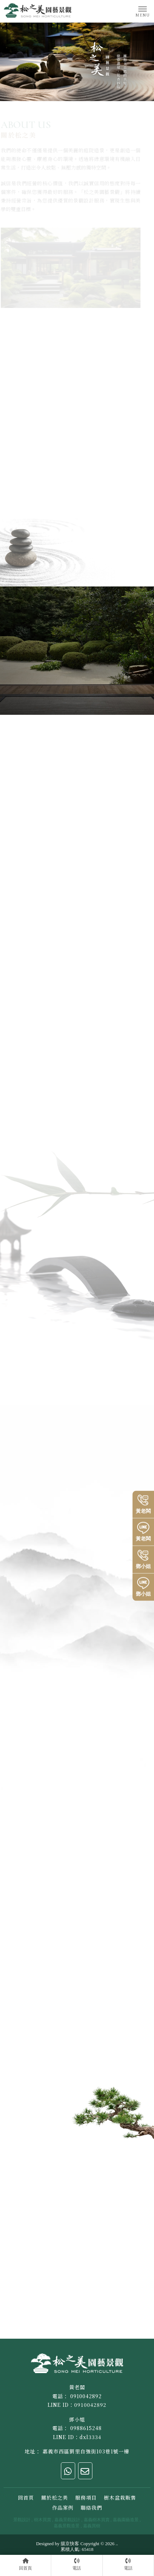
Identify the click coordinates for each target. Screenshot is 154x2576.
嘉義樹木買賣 (97, 2519)
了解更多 (102, 837)
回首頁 (26, 2497)
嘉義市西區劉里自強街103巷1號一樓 (86, 2451)
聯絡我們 (91, 2507)
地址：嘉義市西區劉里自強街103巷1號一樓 (54, 2202)
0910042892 (86, 2396)
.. (117, 2543)
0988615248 (86, 2428)
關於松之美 (54, 2497)
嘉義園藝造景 (126, 2519)
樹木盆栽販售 (120, 2497)
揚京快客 (70, 2543)
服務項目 (86, 2497)
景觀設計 (21, 2519)
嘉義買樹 (91, 2525)
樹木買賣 (42, 2519)
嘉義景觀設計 (67, 2519)
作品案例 (62, 2507)
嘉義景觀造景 (67, 2525)
